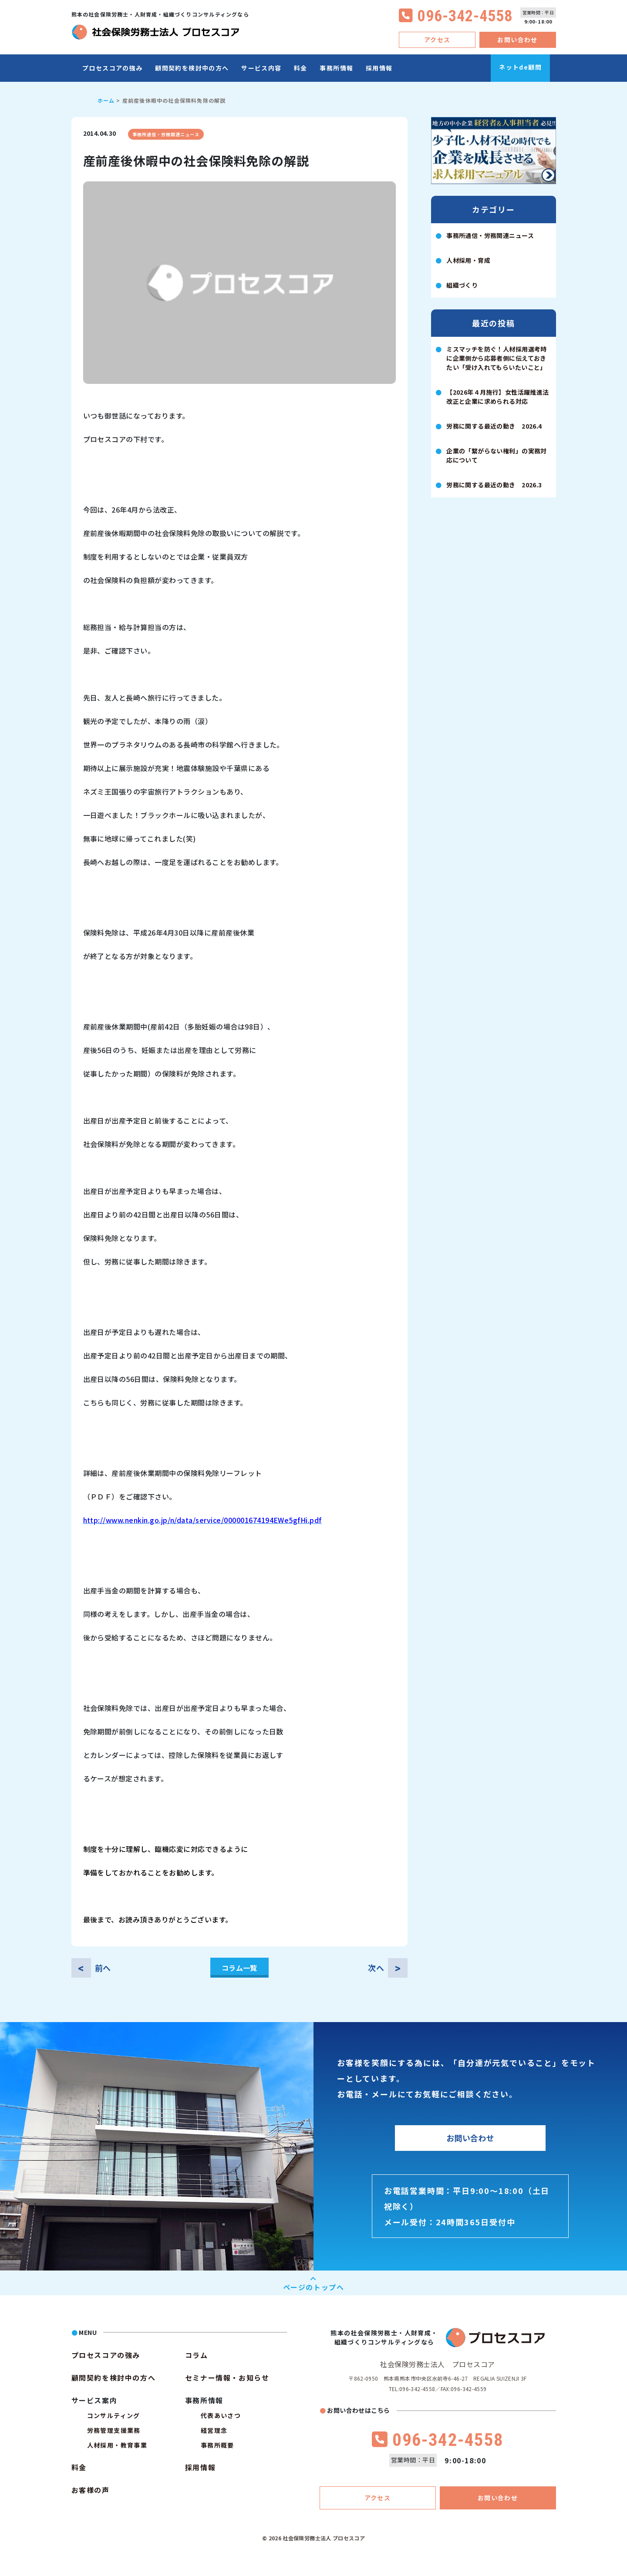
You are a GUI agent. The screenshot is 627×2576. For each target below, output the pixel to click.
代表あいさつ (221, 2415)
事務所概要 (217, 2445)
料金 (300, 68)
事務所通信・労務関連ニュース (165, 134)
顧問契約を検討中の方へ (192, 68)
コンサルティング (113, 2415)
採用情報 (379, 68)
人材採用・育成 (468, 260)
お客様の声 (90, 2490)
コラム (196, 2355)
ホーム (106, 100)
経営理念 (214, 2430)
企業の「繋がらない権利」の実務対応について (496, 455)
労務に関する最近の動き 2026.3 (494, 484)
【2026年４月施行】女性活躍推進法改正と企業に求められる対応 (497, 397)
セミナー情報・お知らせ (227, 2377)
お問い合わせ (517, 39)
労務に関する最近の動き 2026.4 (494, 426)
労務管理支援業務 (114, 2430)
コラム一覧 (239, 1967)
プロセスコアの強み (112, 68)
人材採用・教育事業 (117, 2445)
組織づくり (462, 285)
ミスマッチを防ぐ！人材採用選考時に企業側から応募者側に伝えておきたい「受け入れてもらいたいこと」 (496, 358)
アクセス (437, 39)
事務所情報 (336, 68)
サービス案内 (94, 2400)
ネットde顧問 (520, 67)
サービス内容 (261, 68)
